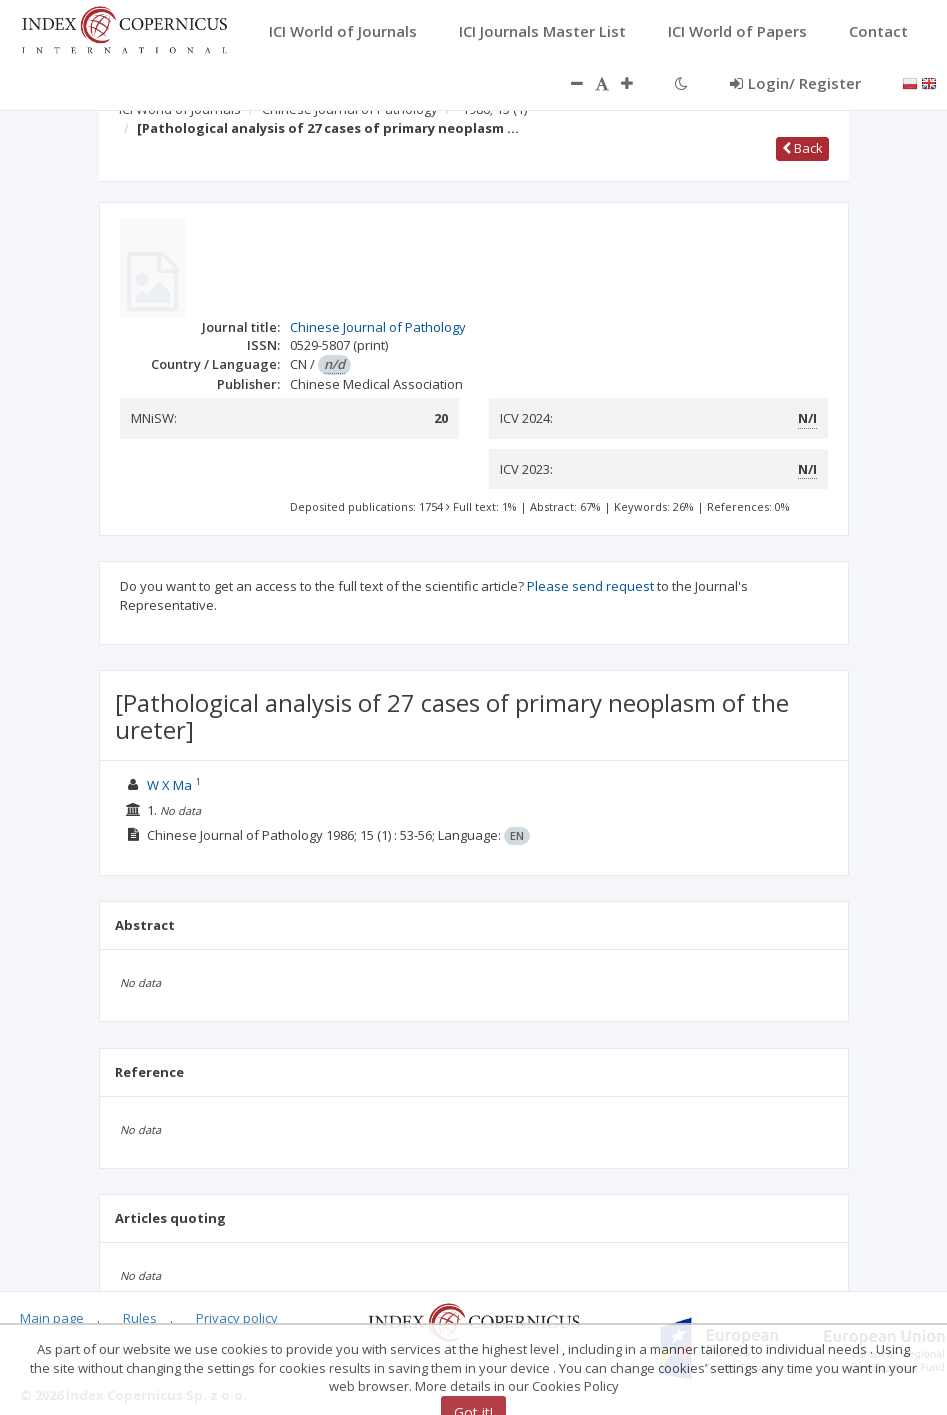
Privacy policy (237, 1318)
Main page (52, 1318)
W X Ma (169, 785)
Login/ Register (795, 83)
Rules (140, 1318)
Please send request (590, 586)
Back (802, 148)
